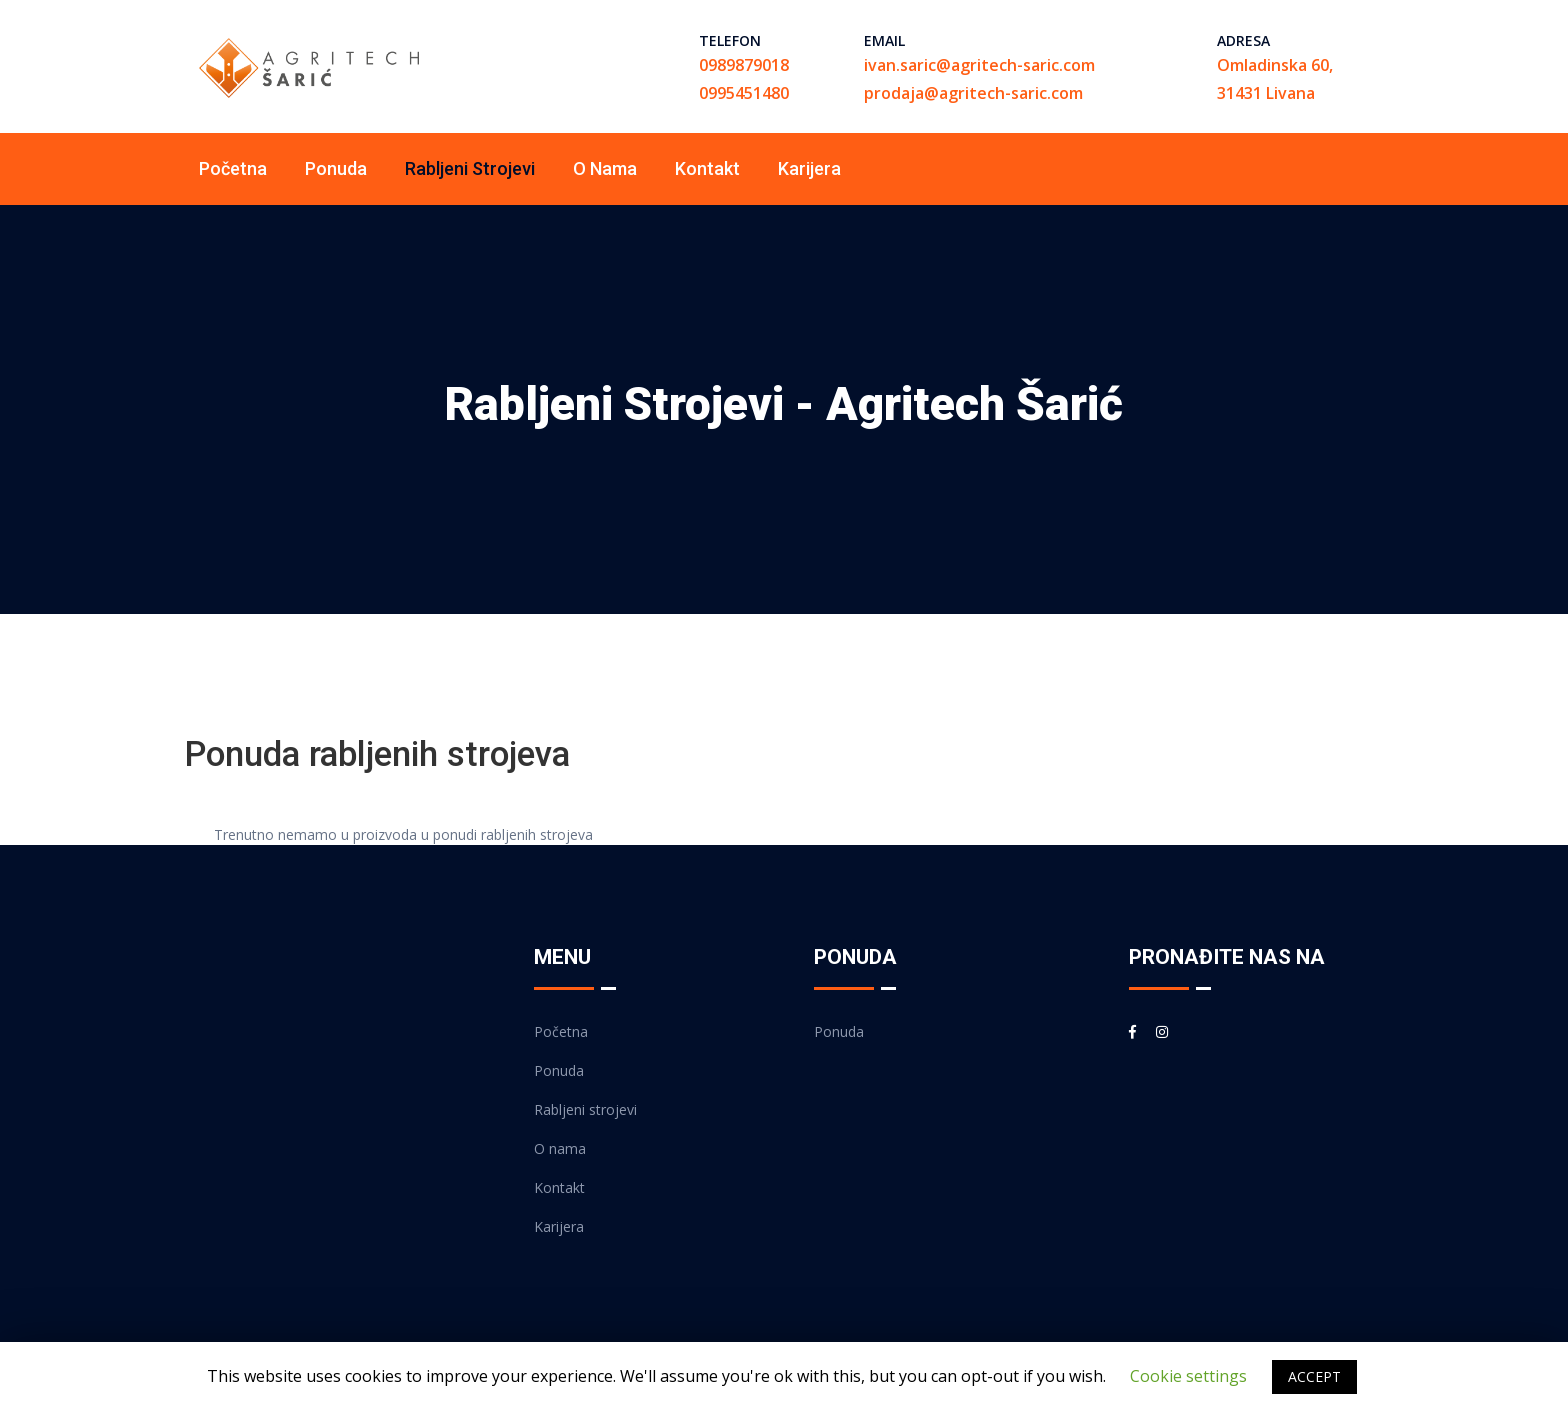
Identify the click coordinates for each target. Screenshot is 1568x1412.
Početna (233, 168)
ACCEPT (1314, 1376)
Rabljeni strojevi (470, 168)
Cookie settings (1188, 1376)
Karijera (809, 168)
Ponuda (336, 168)
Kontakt (707, 168)
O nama (605, 168)
